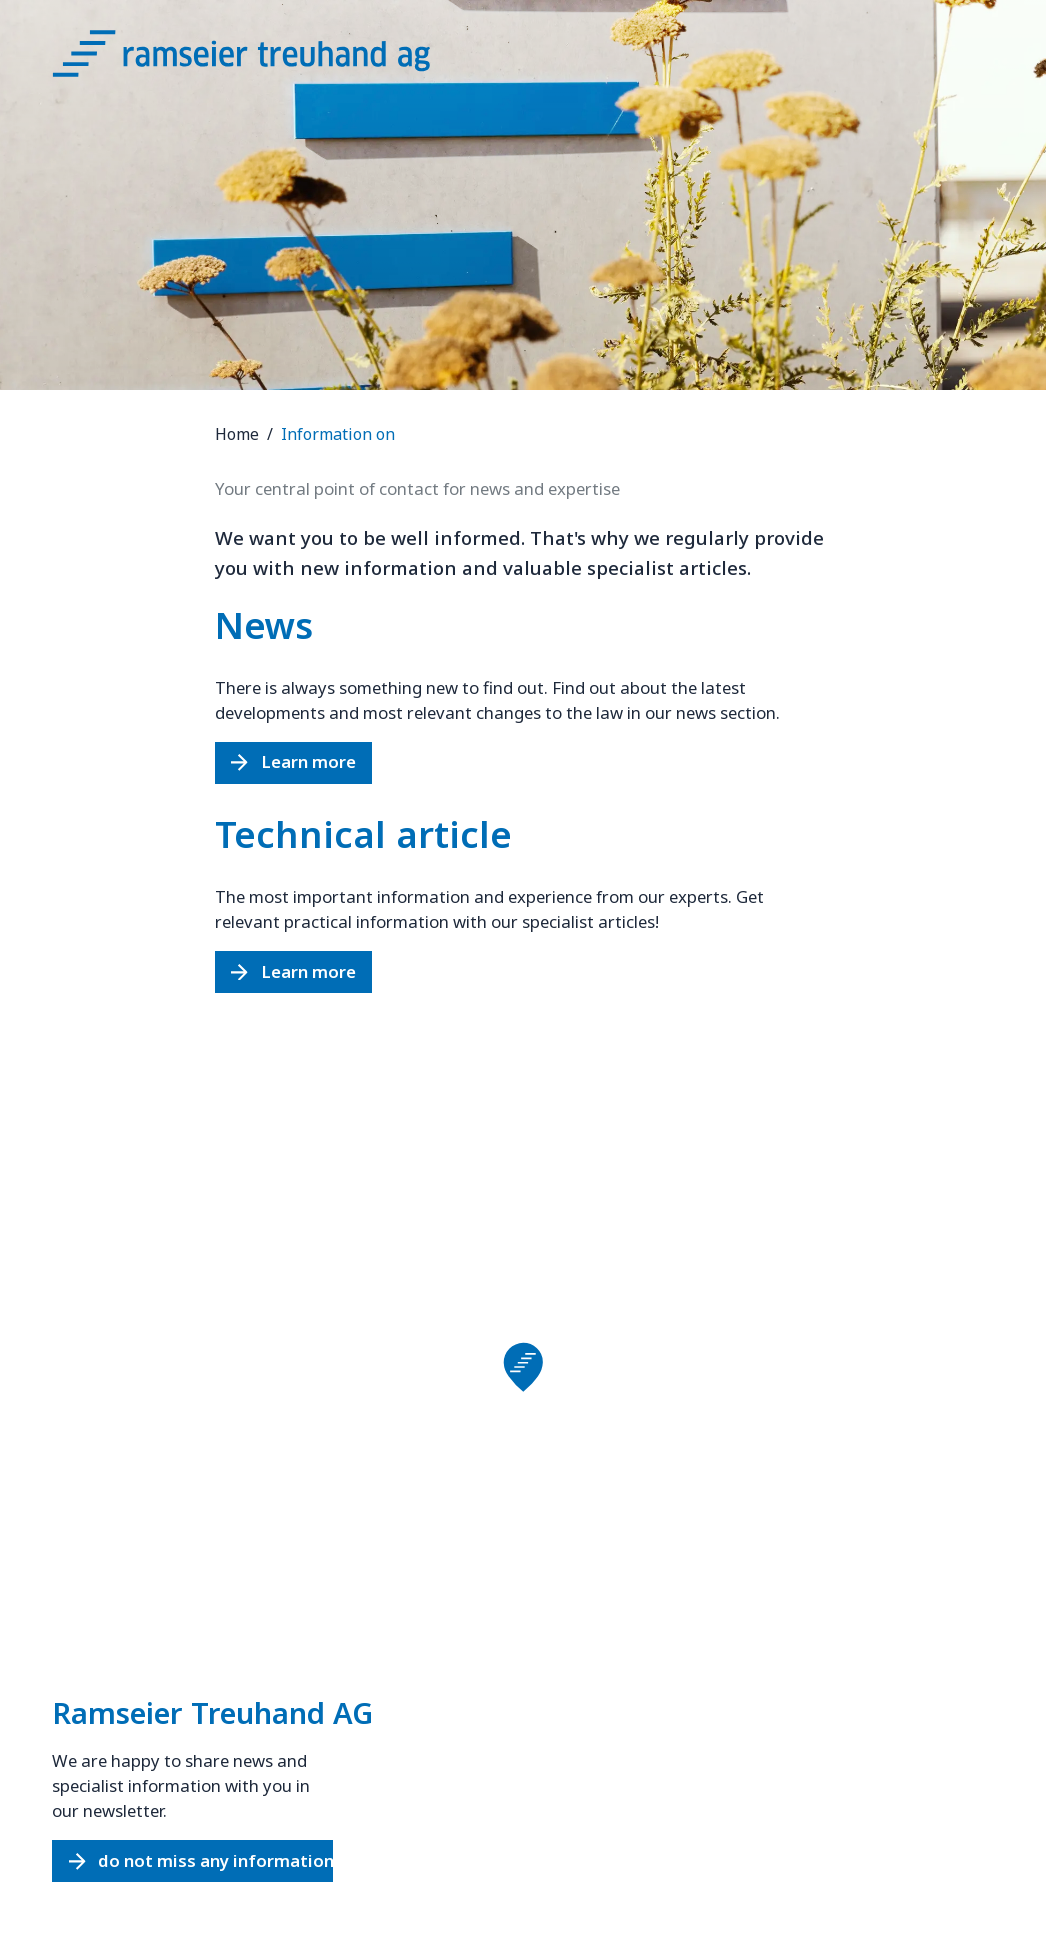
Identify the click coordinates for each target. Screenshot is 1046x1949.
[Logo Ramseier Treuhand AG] (262, 60)
